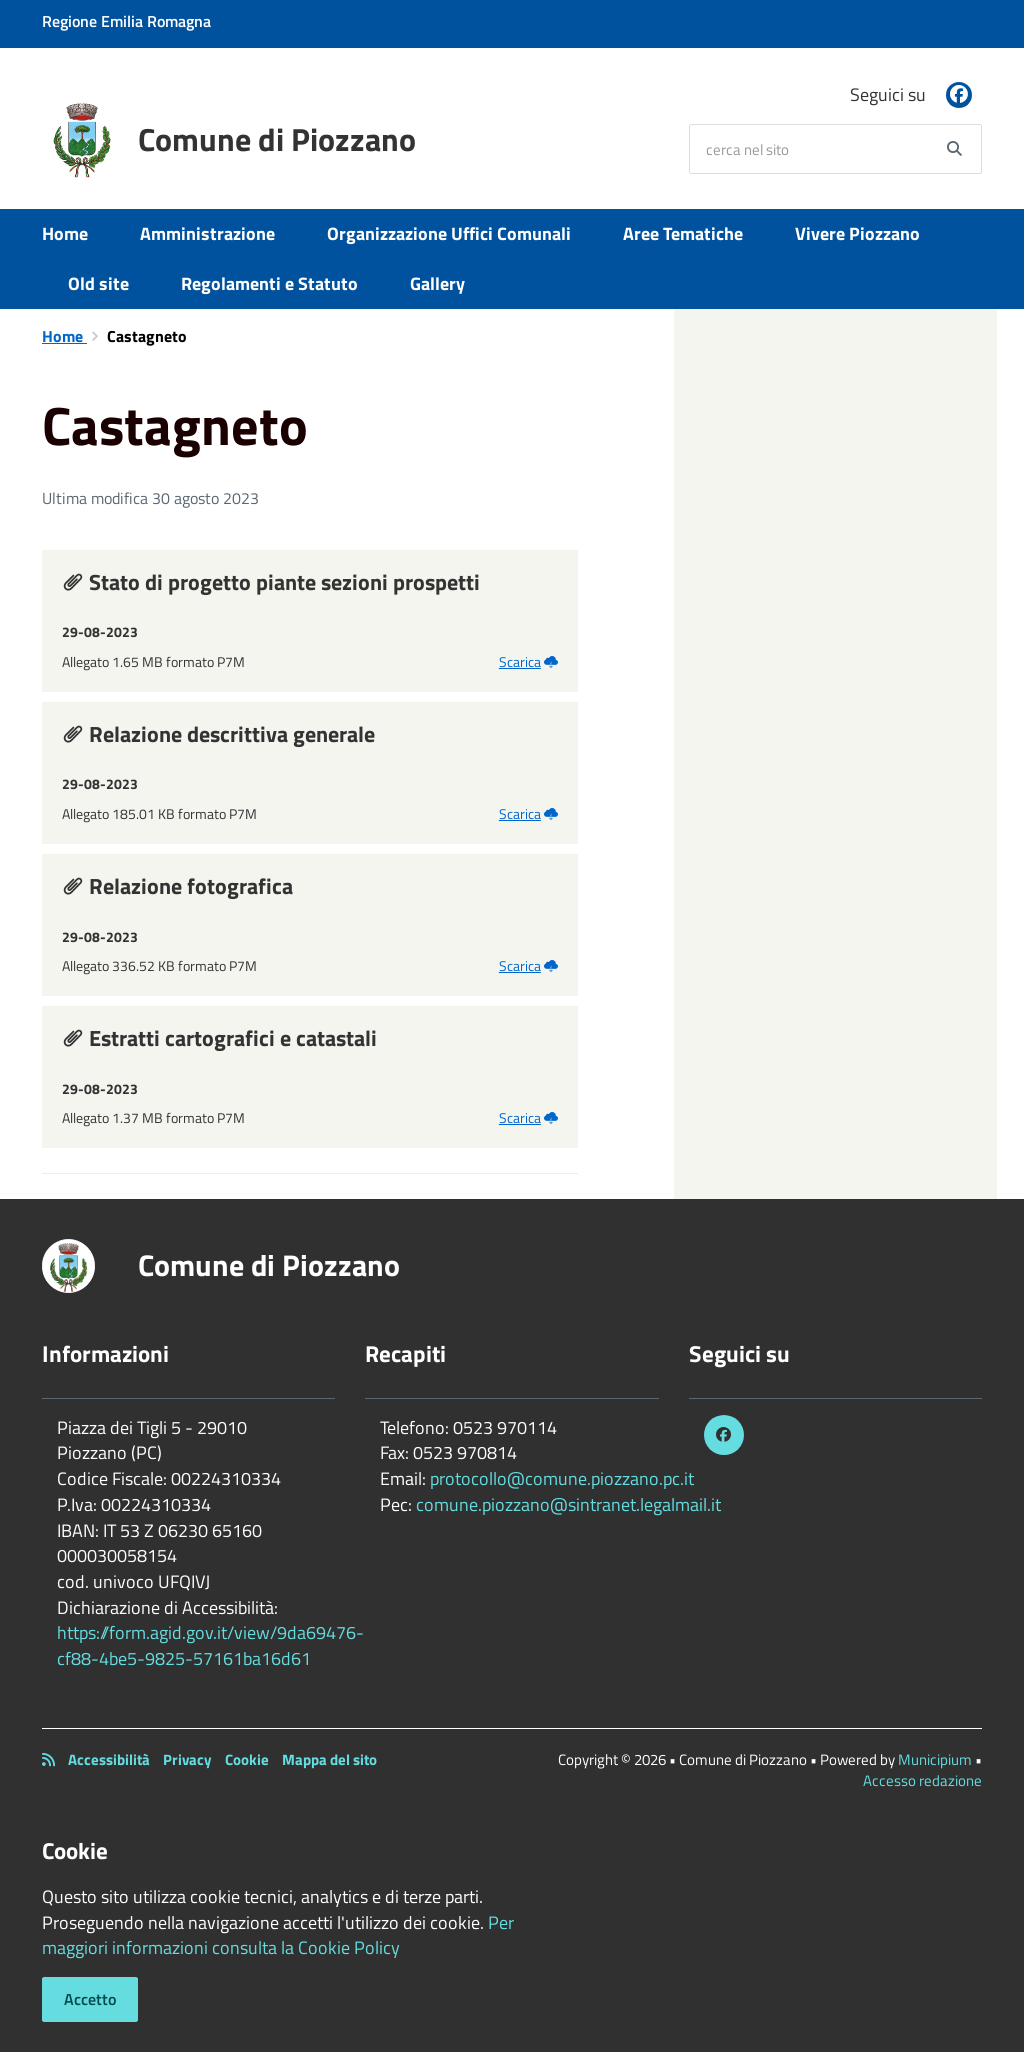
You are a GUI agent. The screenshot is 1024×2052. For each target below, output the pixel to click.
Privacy (187, 1759)
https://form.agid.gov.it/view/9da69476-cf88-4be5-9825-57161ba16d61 (210, 1645)
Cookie (247, 1759)
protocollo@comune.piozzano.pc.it (562, 1478)
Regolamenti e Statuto (269, 283)
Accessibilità (109, 1759)
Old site (98, 283)
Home (65, 233)
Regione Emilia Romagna (126, 21)
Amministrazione (207, 233)
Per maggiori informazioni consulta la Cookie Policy (278, 1935)
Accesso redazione (922, 1780)
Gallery (437, 283)
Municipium (935, 1759)
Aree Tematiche (683, 233)
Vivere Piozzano (857, 233)
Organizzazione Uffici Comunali (449, 233)
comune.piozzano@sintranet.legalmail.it (568, 1504)
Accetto (90, 1999)
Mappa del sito (329, 1759)
